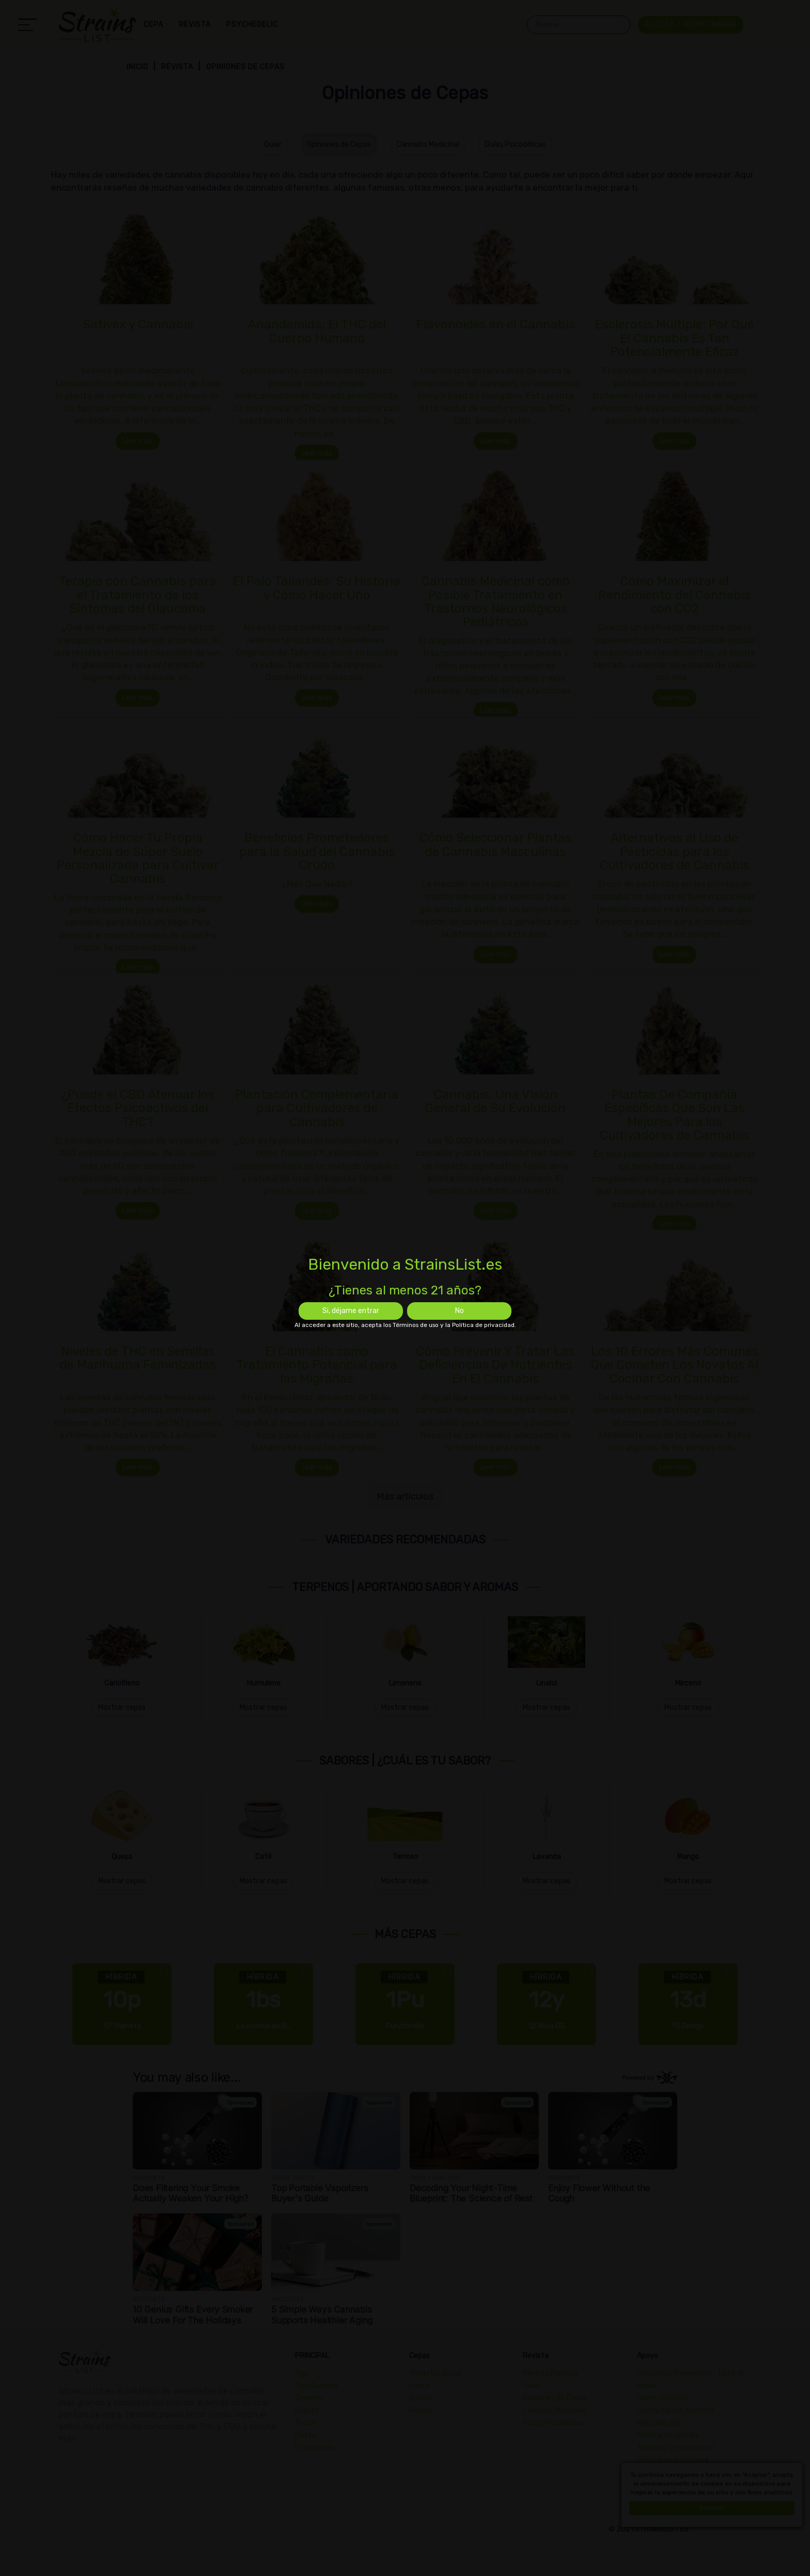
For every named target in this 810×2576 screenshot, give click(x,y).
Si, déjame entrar (350, 1310)
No (459, 1310)
